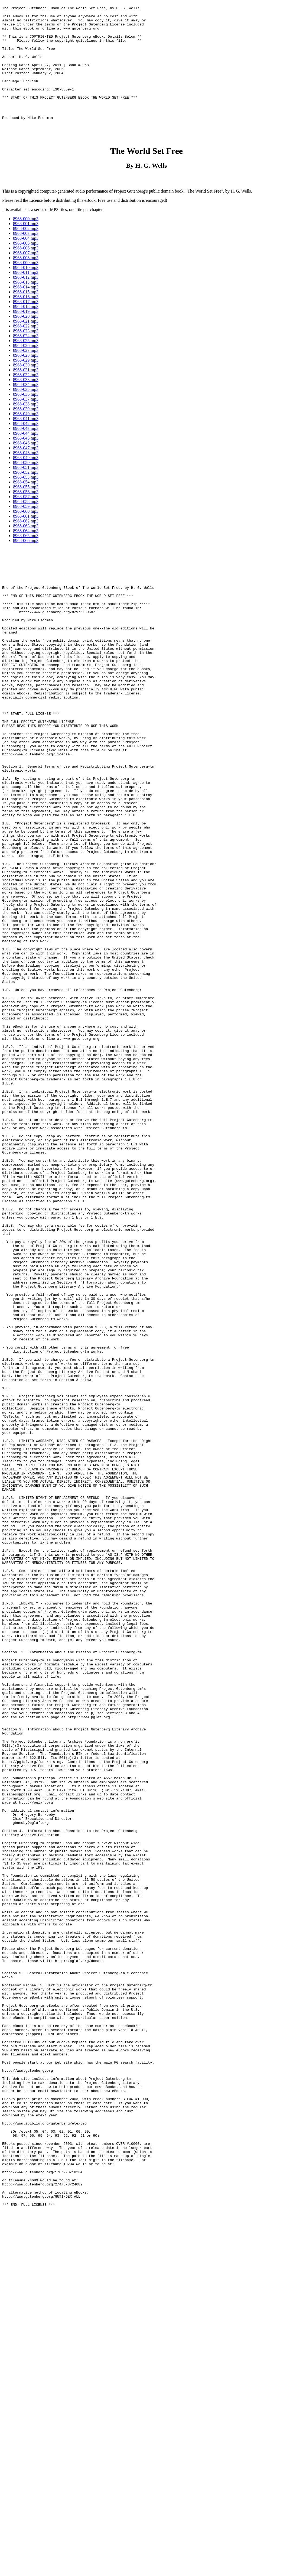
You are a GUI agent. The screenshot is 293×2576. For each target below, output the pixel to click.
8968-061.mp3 (25, 543)
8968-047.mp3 (25, 475)
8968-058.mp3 (25, 529)
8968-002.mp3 (25, 256)
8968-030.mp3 (25, 392)
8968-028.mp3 (25, 383)
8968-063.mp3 (25, 553)
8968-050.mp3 (25, 490)
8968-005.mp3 (25, 270)
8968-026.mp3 (25, 373)
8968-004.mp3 (25, 266)
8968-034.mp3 (25, 412)
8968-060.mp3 (25, 539)
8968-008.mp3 (25, 285)
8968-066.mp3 (25, 568)
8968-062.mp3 (25, 548)
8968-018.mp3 (25, 334)
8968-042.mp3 (25, 451)
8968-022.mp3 (25, 353)
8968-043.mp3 (25, 456)
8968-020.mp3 (25, 344)
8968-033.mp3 (25, 407)
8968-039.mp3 (25, 436)
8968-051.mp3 (25, 495)
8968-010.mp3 (25, 295)
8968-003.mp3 (25, 261)
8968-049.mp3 (25, 485)
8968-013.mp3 (25, 309)
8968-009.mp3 (25, 290)
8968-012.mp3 (25, 305)
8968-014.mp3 (25, 314)
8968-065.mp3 (25, 563)
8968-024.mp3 (25, 363)
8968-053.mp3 (25, 504)
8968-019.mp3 (25, 339)
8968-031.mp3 (25, 397)
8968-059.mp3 (25, 534)
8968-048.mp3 (25, 480)
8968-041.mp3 (25, 446)
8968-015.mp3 (25, 319)
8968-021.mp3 (25, 348)
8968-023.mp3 (25, 358)
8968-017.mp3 (25, 329)
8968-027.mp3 (25, 378)
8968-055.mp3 (25, 514)
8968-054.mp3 (25, 509)
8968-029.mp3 (25, 387)
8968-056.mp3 (25, 519)
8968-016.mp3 (25, 324)
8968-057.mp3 (25, 524)
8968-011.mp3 (25, 300)
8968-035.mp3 (25, 417)
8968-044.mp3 (25, 461)
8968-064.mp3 (25, 558)
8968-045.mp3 (25, 465)
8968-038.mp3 (25, 431)
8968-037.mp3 (25, 426)
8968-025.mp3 (25, 368)
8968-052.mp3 (25, 500)
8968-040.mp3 (25, 441)
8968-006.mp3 (25, 275)
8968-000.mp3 (25, 246)
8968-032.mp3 (25, 402)
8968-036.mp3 (25, 422)
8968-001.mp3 (25, 251)
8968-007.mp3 (25, 280)
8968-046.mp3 (25, 470)
